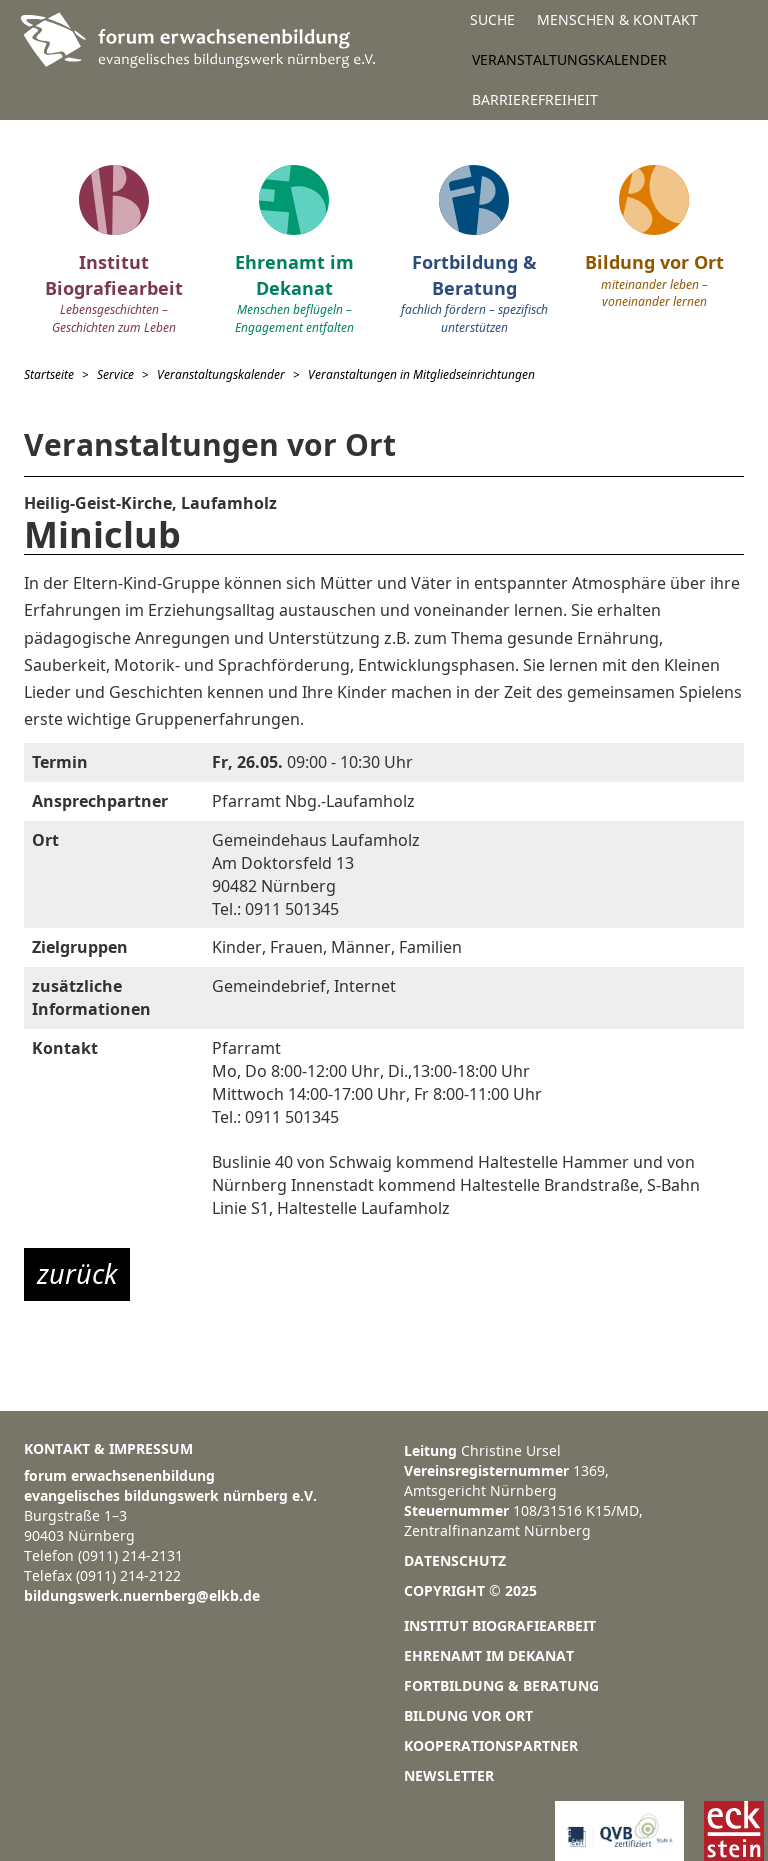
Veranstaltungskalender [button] (569, 59)
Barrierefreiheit (535, 99)
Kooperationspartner (491, 1745)
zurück (77, 1273)
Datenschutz (455, 1560)
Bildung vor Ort (468, 1715)
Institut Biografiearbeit (500, 1625)
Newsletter (449, 1775)
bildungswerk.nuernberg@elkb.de (142, 1595)
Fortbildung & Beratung (501, 1685)
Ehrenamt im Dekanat (489, 1655)
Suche (492, 19)
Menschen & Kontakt (617, 19)
